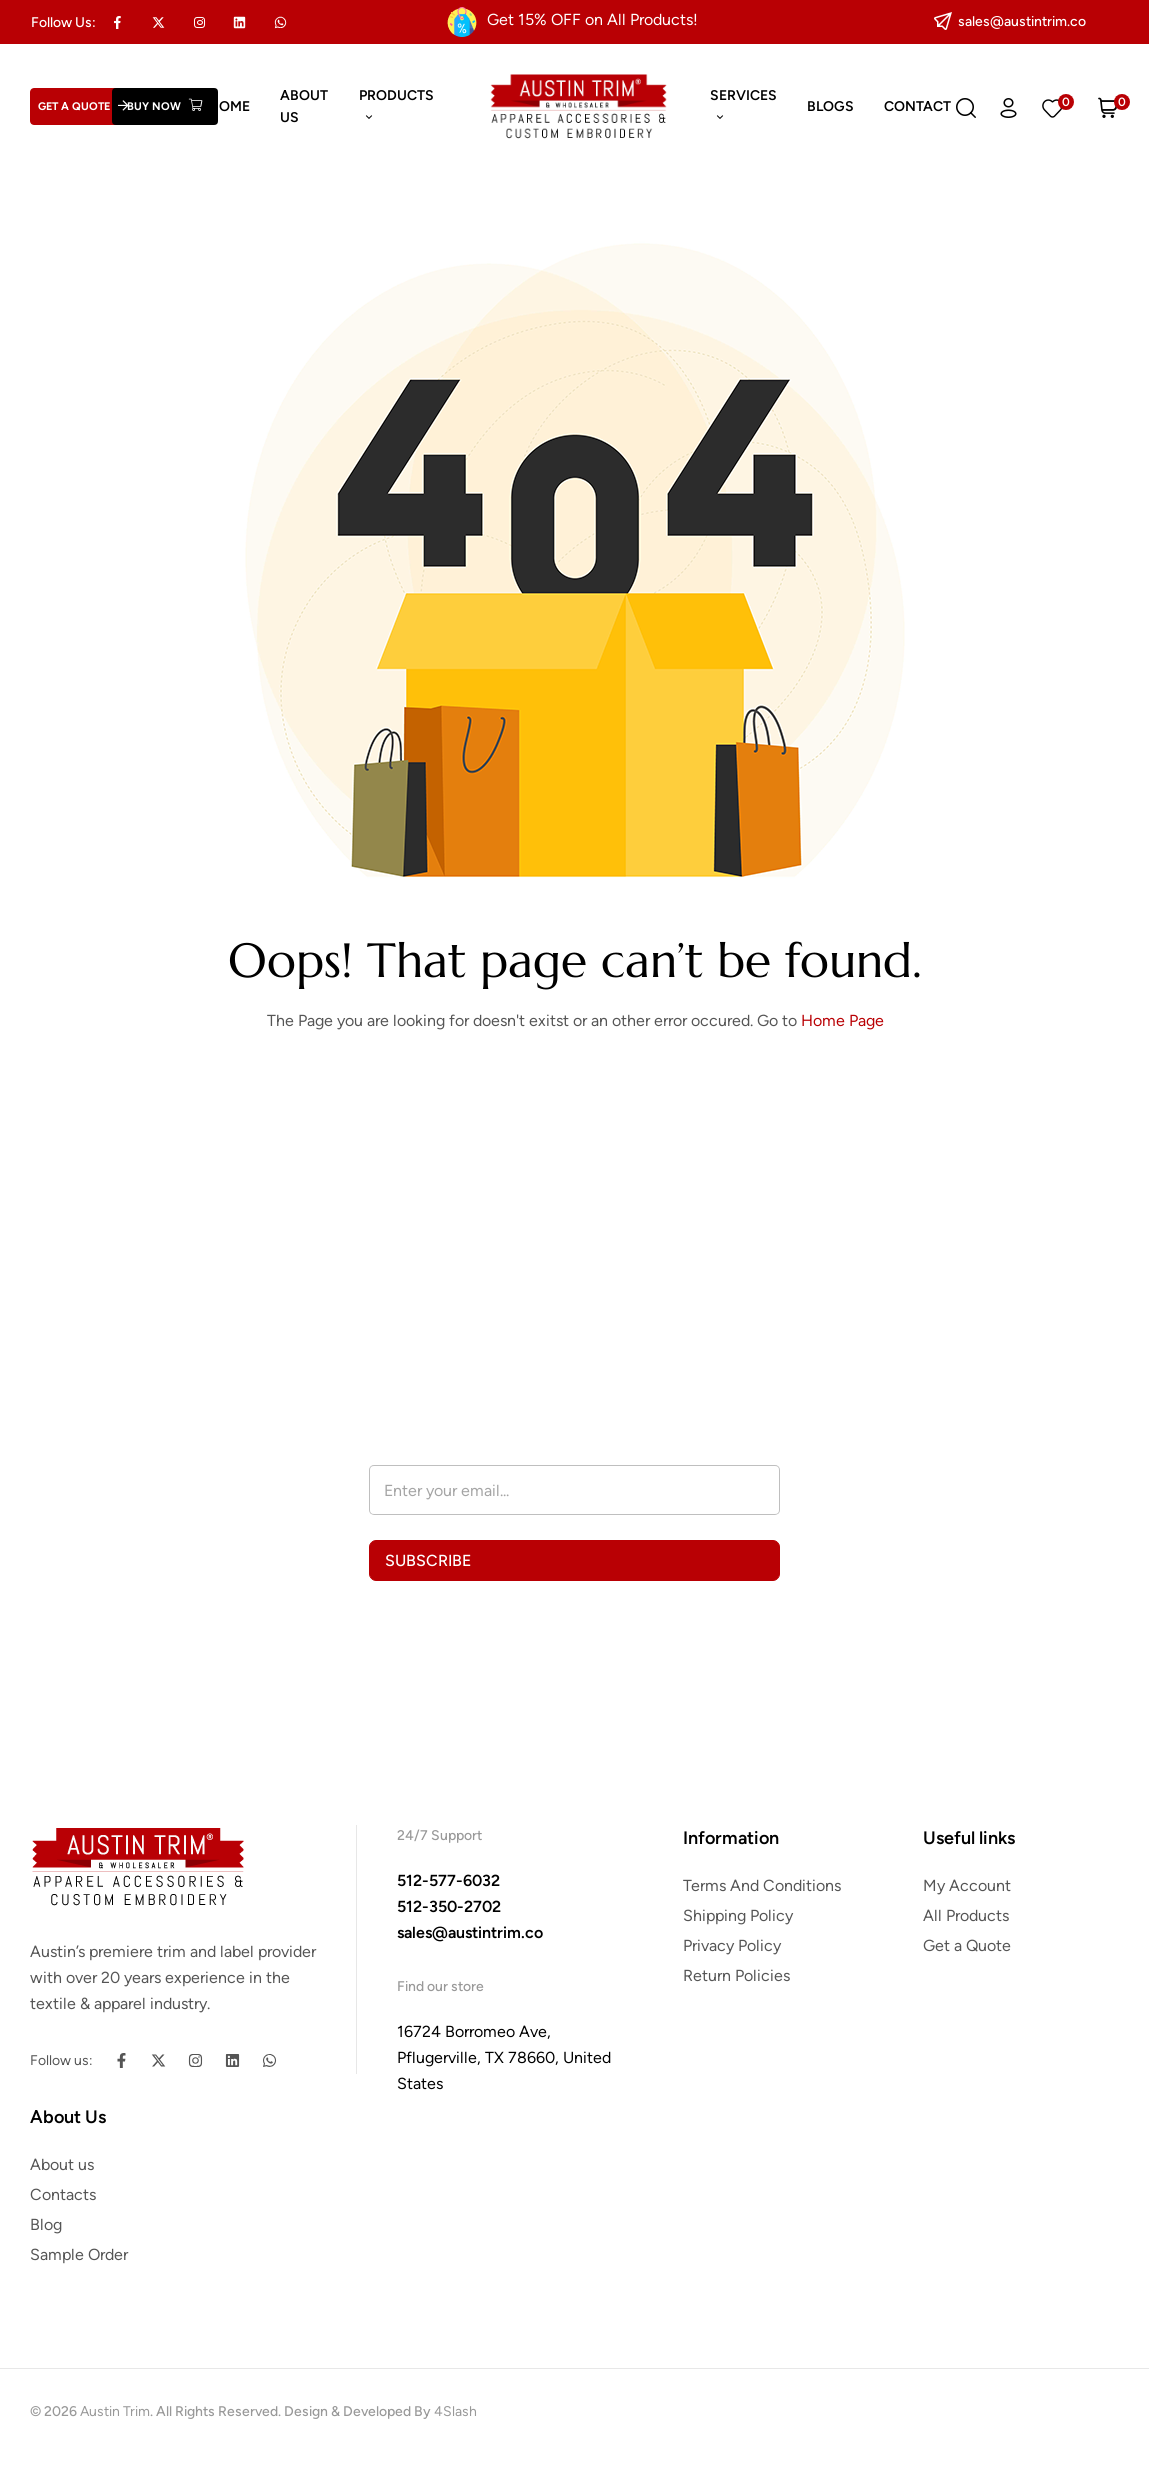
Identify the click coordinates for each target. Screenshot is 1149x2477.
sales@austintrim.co (470, 1932)
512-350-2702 (449, 1906)
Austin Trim (115, 2411)
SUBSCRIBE (428, 1560)
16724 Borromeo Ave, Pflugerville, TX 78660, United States (504, 2057)
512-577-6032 (448, 1880)
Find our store (440, 1986)
